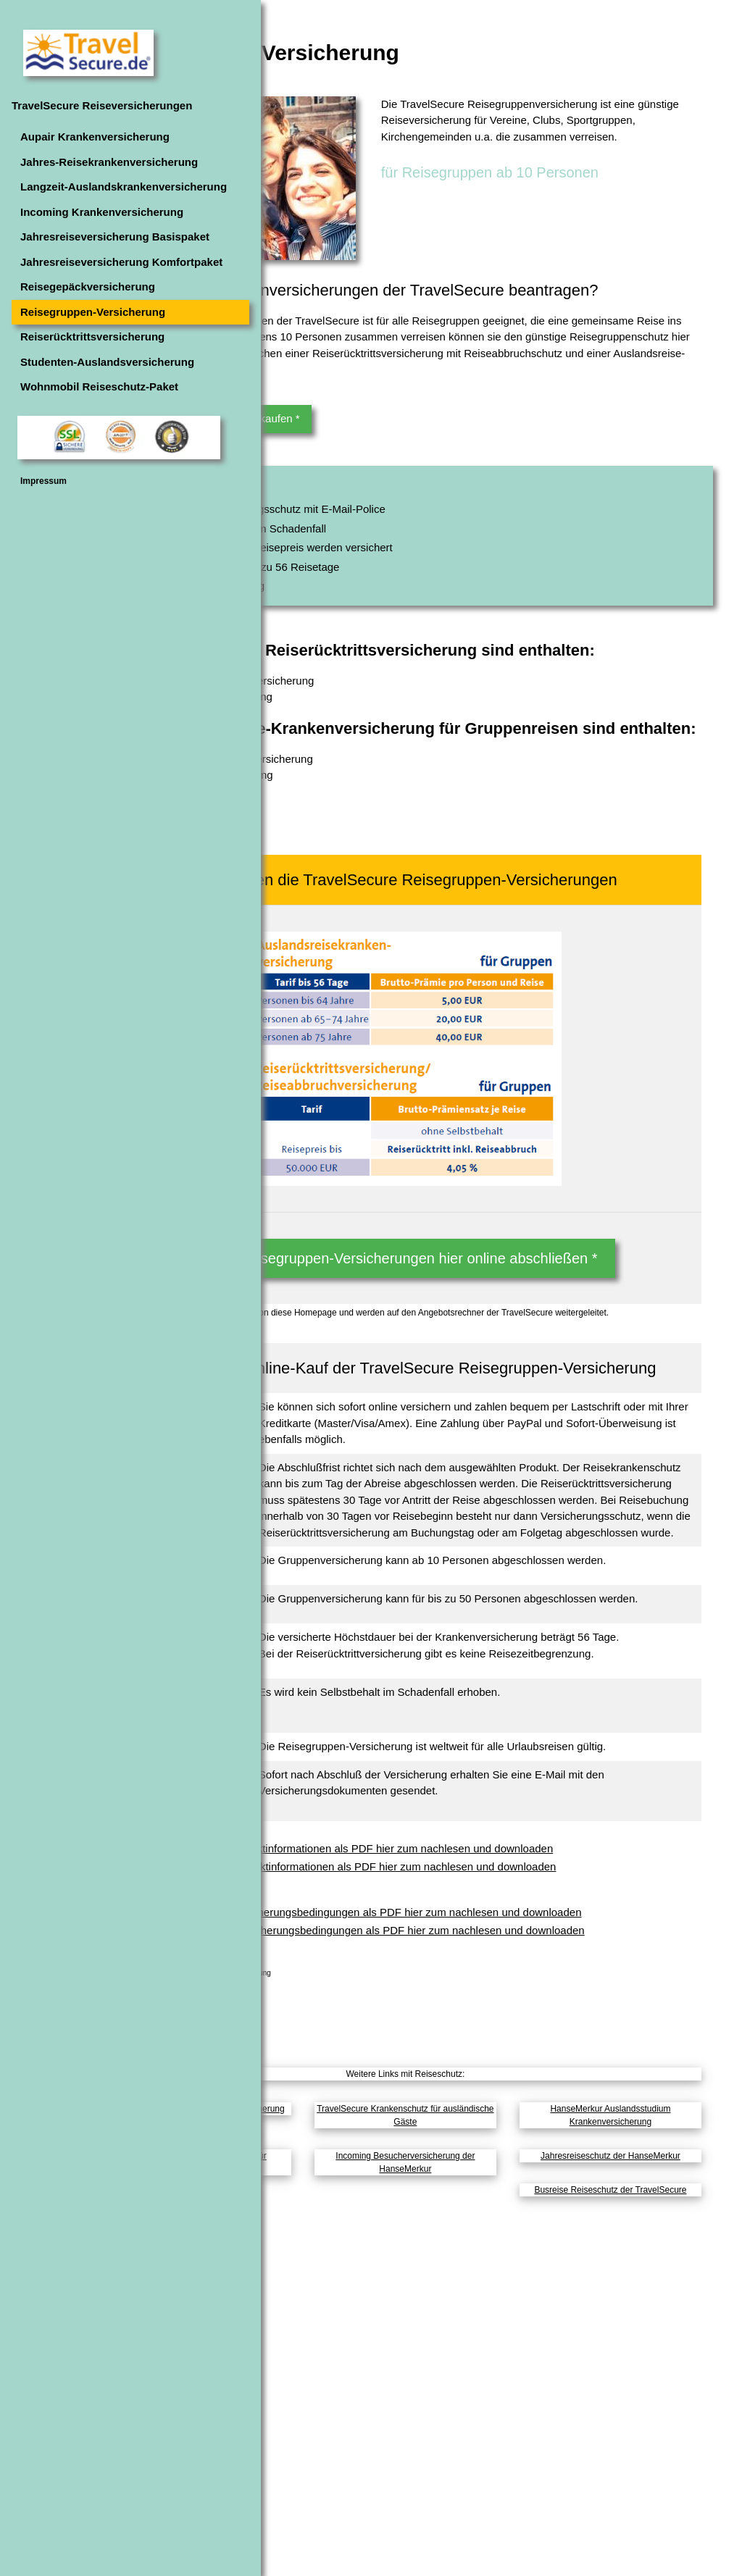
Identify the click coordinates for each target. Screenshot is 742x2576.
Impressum (43, 481)
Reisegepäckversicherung (87, 286)
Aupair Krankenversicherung (95, 136)
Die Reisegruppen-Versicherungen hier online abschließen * (494, 1328)
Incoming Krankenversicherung (101, 212)
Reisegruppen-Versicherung (92, 312)
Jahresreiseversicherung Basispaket (114, 236)
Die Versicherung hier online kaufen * (388, 485)
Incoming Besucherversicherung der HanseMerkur (494, 2513)
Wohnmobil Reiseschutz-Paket (99, 386)
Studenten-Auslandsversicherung (107, 362)
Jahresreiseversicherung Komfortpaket (121, 262)
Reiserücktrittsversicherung (92, 336)
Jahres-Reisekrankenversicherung (109, 162)
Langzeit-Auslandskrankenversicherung (123, 186)
